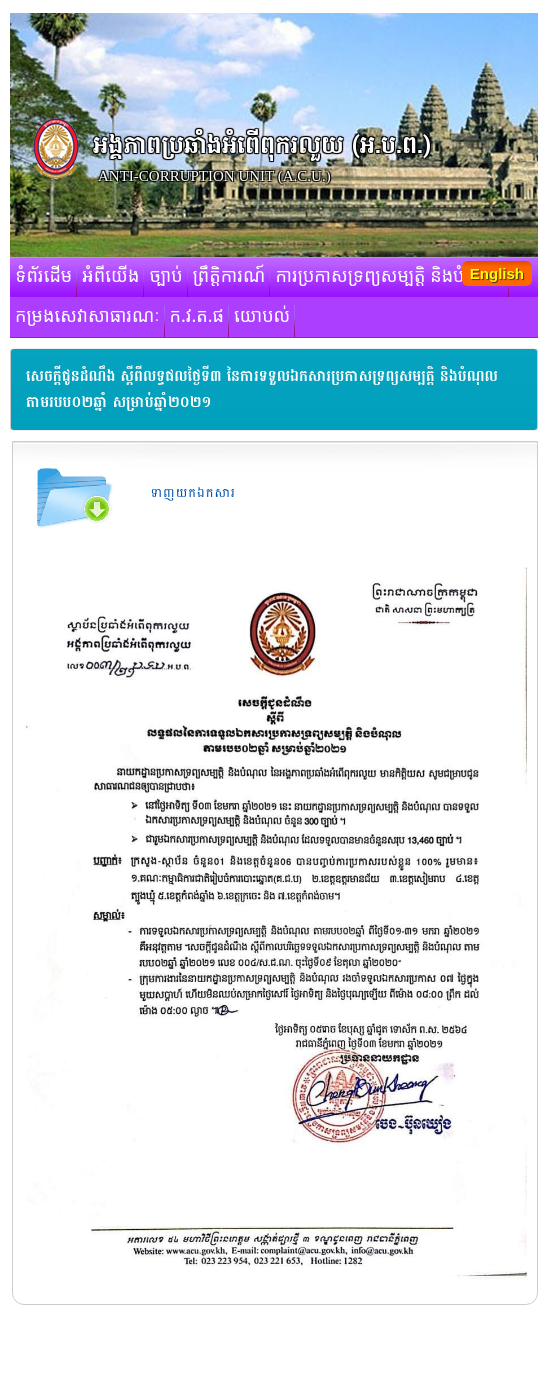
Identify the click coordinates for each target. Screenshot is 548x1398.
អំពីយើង (110, 277)
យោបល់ (262, 317)
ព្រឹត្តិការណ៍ (229, 277)
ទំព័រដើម (43, 277)
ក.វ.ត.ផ (197, 317)
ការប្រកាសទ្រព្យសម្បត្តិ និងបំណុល (389, 277)
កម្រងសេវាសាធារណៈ (87, 317)
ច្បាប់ (165, 277)
